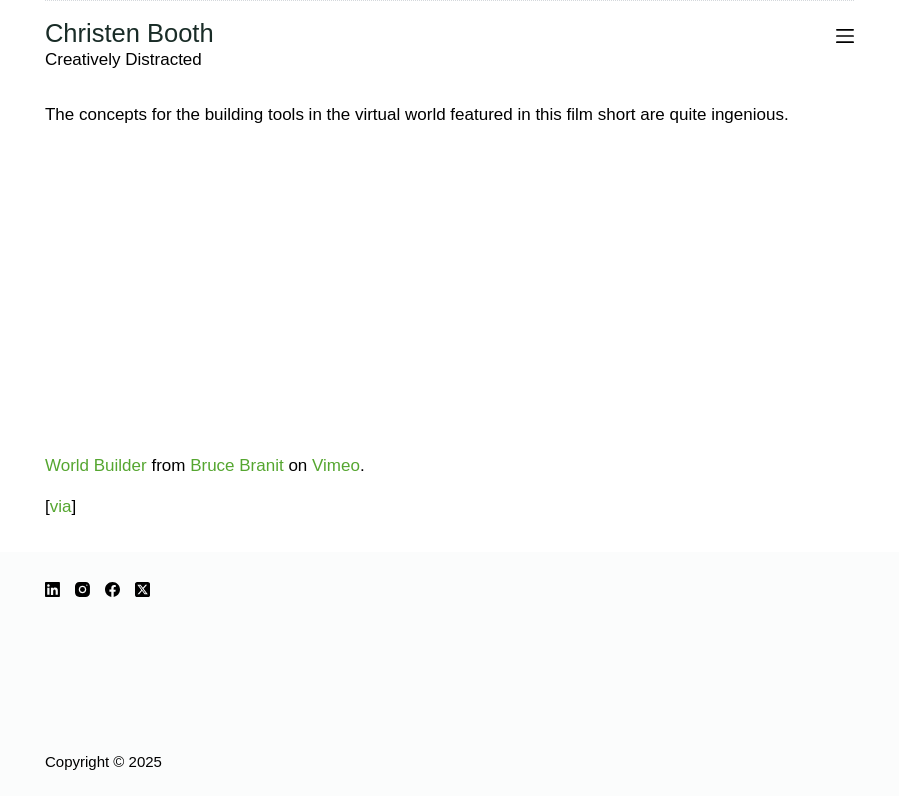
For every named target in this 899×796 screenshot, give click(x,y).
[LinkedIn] (52, 589)
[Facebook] (112, 589)
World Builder (96, 465)
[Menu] (845, 36)
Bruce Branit (237, 465)
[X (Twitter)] (142, 589)
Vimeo (336, 465)
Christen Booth (129, 33)
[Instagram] (82, 589)
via (61, 506)
